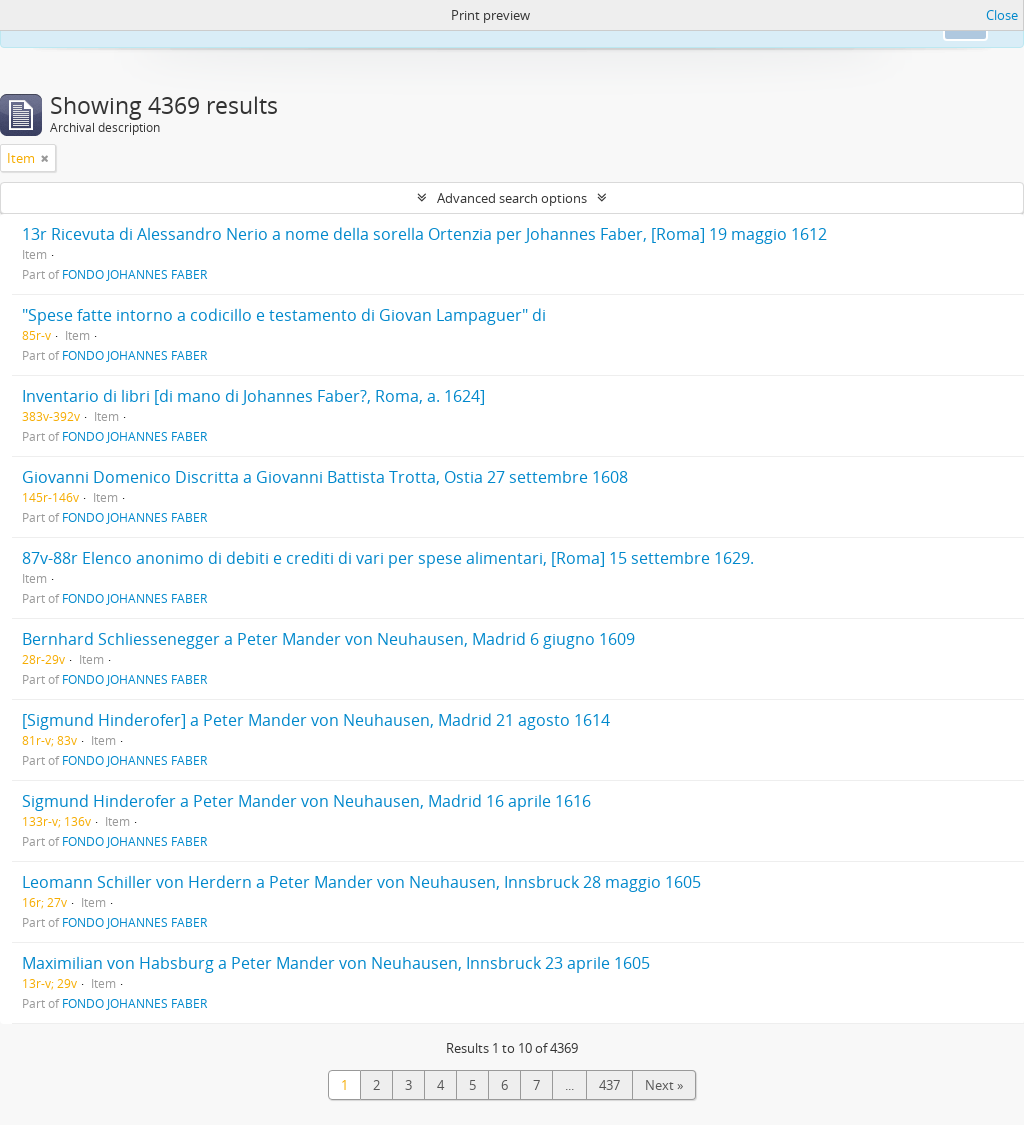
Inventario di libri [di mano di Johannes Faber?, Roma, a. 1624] (253, 396)
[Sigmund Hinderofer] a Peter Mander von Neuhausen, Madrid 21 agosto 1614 (316, 720)
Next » (664, 1085)
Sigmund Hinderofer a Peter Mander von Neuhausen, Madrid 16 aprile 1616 (306, 801)
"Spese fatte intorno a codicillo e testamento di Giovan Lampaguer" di (284, 315)
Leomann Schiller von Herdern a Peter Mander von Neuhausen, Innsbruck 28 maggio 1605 (361, 882)
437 (609, 1085)
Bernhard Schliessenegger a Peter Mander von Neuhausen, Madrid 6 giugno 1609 (328, 639)
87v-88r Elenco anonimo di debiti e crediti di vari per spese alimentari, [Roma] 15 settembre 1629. (388, 558)
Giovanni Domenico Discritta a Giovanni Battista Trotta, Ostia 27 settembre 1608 (325, 477)
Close (1002, 15)
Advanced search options (512, 198)
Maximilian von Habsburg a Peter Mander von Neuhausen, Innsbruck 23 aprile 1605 (336, 963)
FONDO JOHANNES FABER (134, 274)
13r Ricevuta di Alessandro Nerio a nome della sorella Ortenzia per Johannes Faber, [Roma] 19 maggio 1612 (424, 234)
